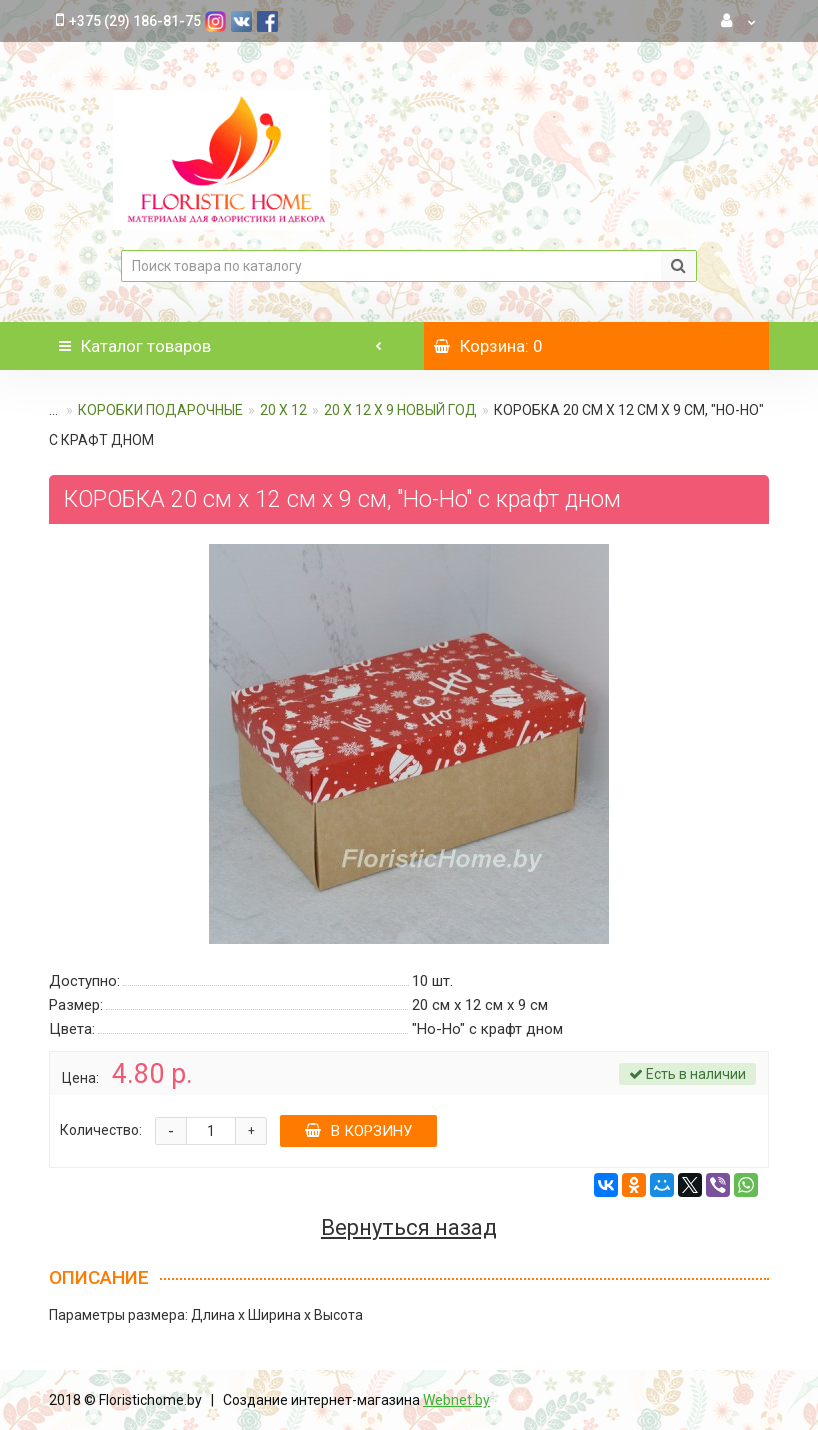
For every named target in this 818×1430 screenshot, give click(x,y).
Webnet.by (456, 1400)
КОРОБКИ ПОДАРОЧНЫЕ (160, 410)
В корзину (358, 1131)
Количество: (101, 1130)
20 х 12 (283, 410)
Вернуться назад (409, 1228)
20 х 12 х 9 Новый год (400, 410)
